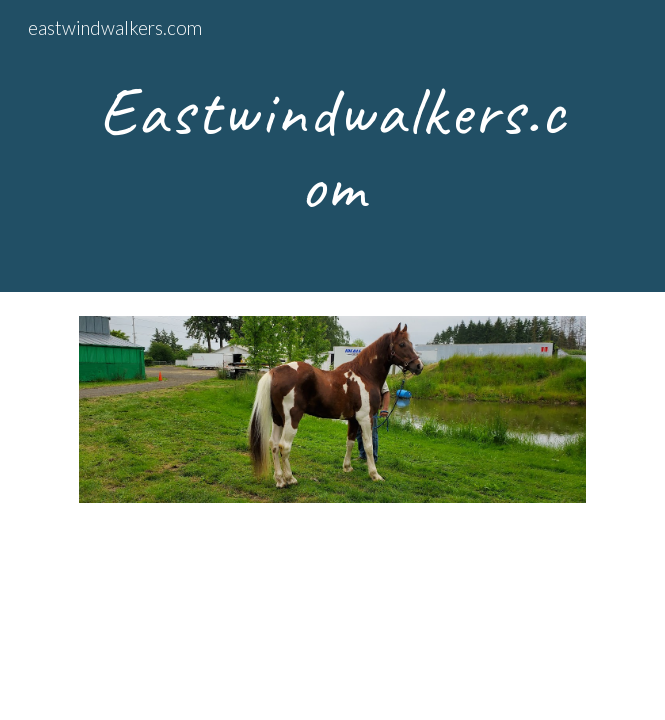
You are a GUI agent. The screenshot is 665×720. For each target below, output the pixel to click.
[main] (332, 146)
